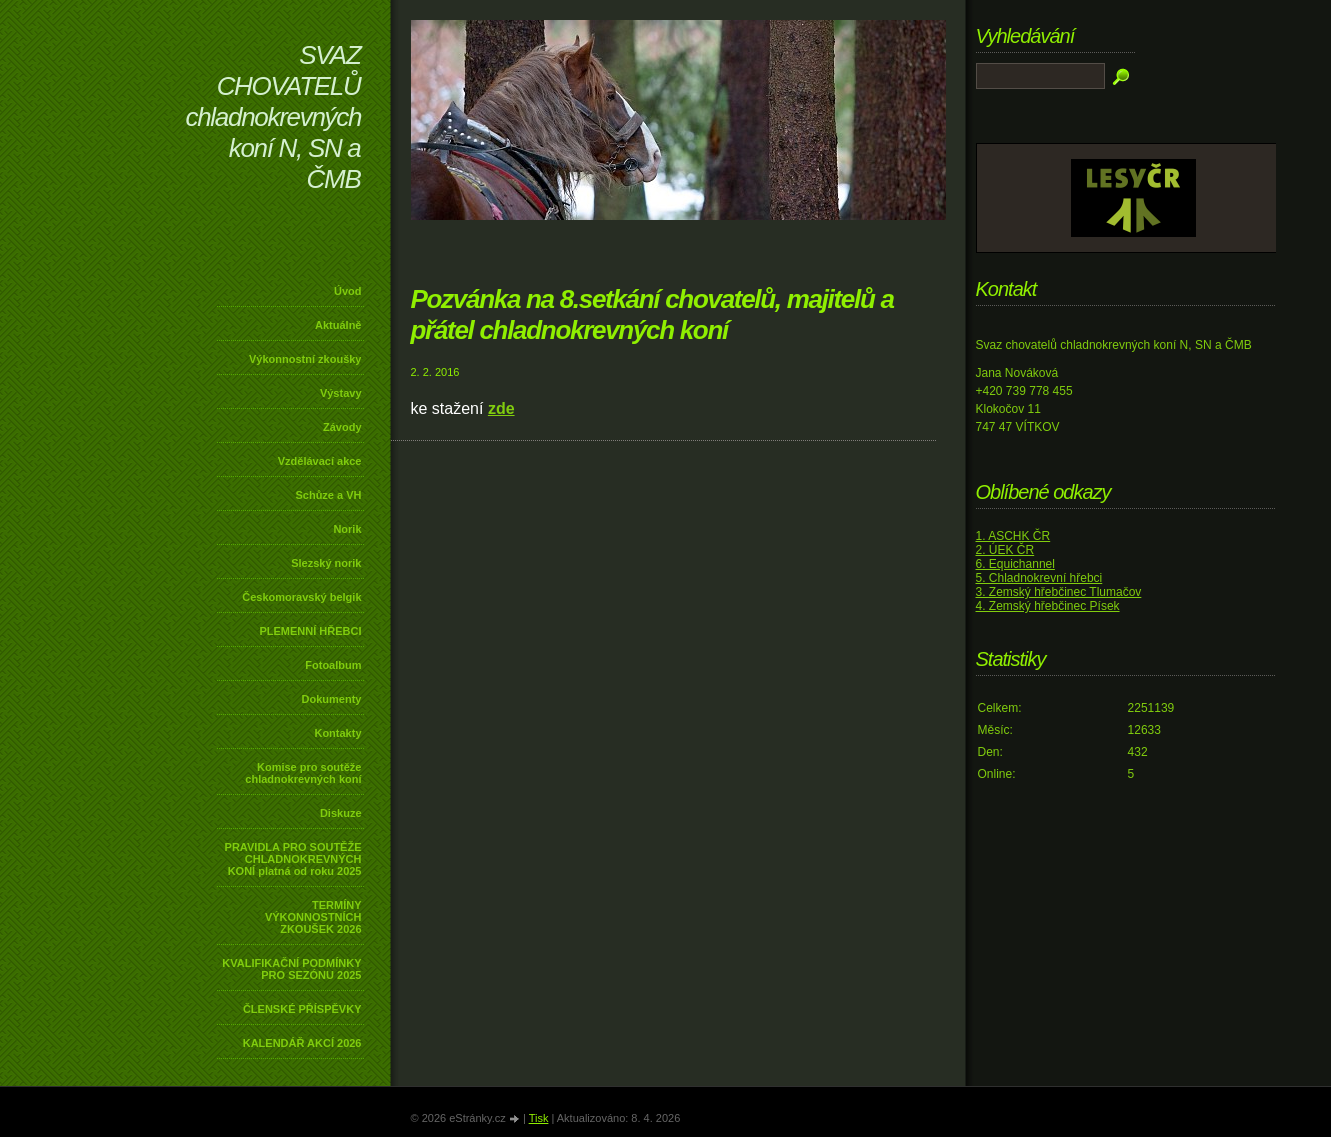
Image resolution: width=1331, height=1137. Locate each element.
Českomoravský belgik (301, 597)
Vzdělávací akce (320, 461)
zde (501, 408)
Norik (347, 529)
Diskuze (341, 813)
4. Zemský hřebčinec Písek (1048, 606)
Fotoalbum (333, 665)
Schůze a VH (328, 495)
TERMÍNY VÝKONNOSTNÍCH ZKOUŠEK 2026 (313, 917)
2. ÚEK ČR (1005, 550)
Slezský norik (326, 563)
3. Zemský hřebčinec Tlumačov (1059, 592)
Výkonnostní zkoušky (305, 359)
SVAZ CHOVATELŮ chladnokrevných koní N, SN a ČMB (274, 117)
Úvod (348, 291)
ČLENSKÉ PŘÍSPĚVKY (302, 1009)
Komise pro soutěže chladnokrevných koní (303, 773)
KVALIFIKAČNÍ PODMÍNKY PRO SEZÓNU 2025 (291, 969)
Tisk (539, 1118)
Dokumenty (332, 699)
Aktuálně (338, 325)
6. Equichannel (1015, 564)
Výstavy (341, 393)
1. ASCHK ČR (1013, 536)
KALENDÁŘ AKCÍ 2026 (302, 1043)
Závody (342, 427)
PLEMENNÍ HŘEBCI (310, 631)
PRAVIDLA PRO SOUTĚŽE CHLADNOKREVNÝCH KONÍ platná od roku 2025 (293, 859)
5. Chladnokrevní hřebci (1039, 578)
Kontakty (337, 733)
